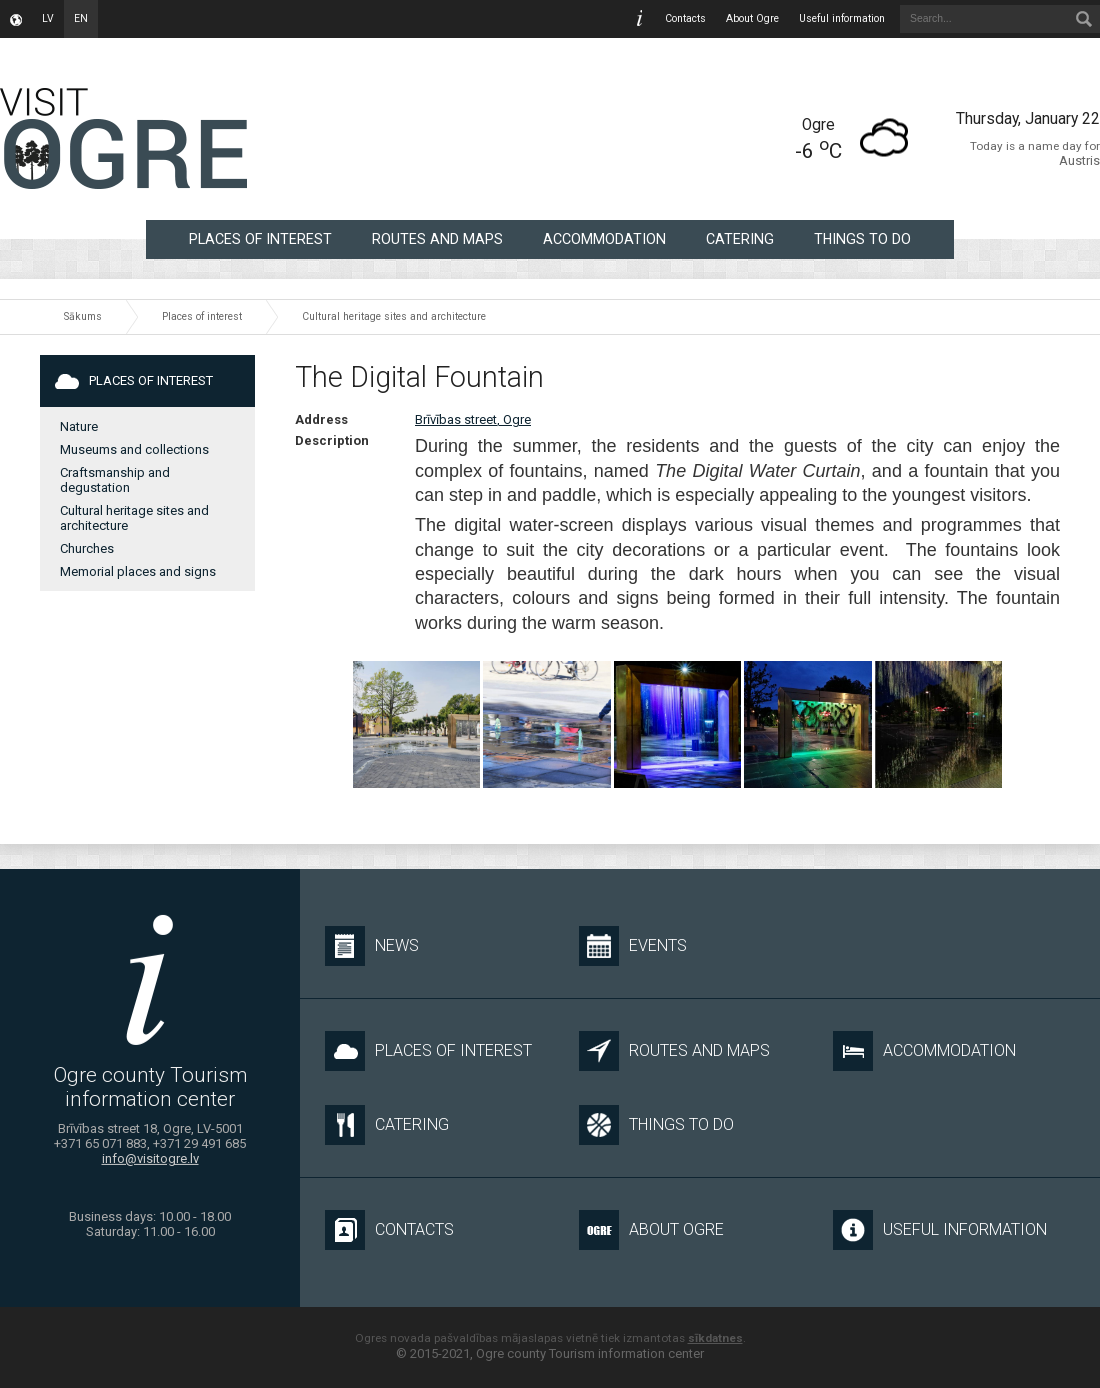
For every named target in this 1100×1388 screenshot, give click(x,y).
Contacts (685, 18)
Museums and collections (134, 449)
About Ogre (752, 18)
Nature (79, 426)
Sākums (83, 316)
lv (48, 18)
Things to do (862, 239)
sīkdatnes (715, 1338)
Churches (87, 548)
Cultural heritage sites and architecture (394, 316)
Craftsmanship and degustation (115, 480)
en (81, 18)
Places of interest (260, 239)
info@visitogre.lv (150, 1158)
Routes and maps (437, 239)
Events (633, 946)
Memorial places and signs (138, 571)
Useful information (842, 18)
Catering (740, 239)
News (372, 946)
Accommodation (604, 239)
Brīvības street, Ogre (473, 419)
